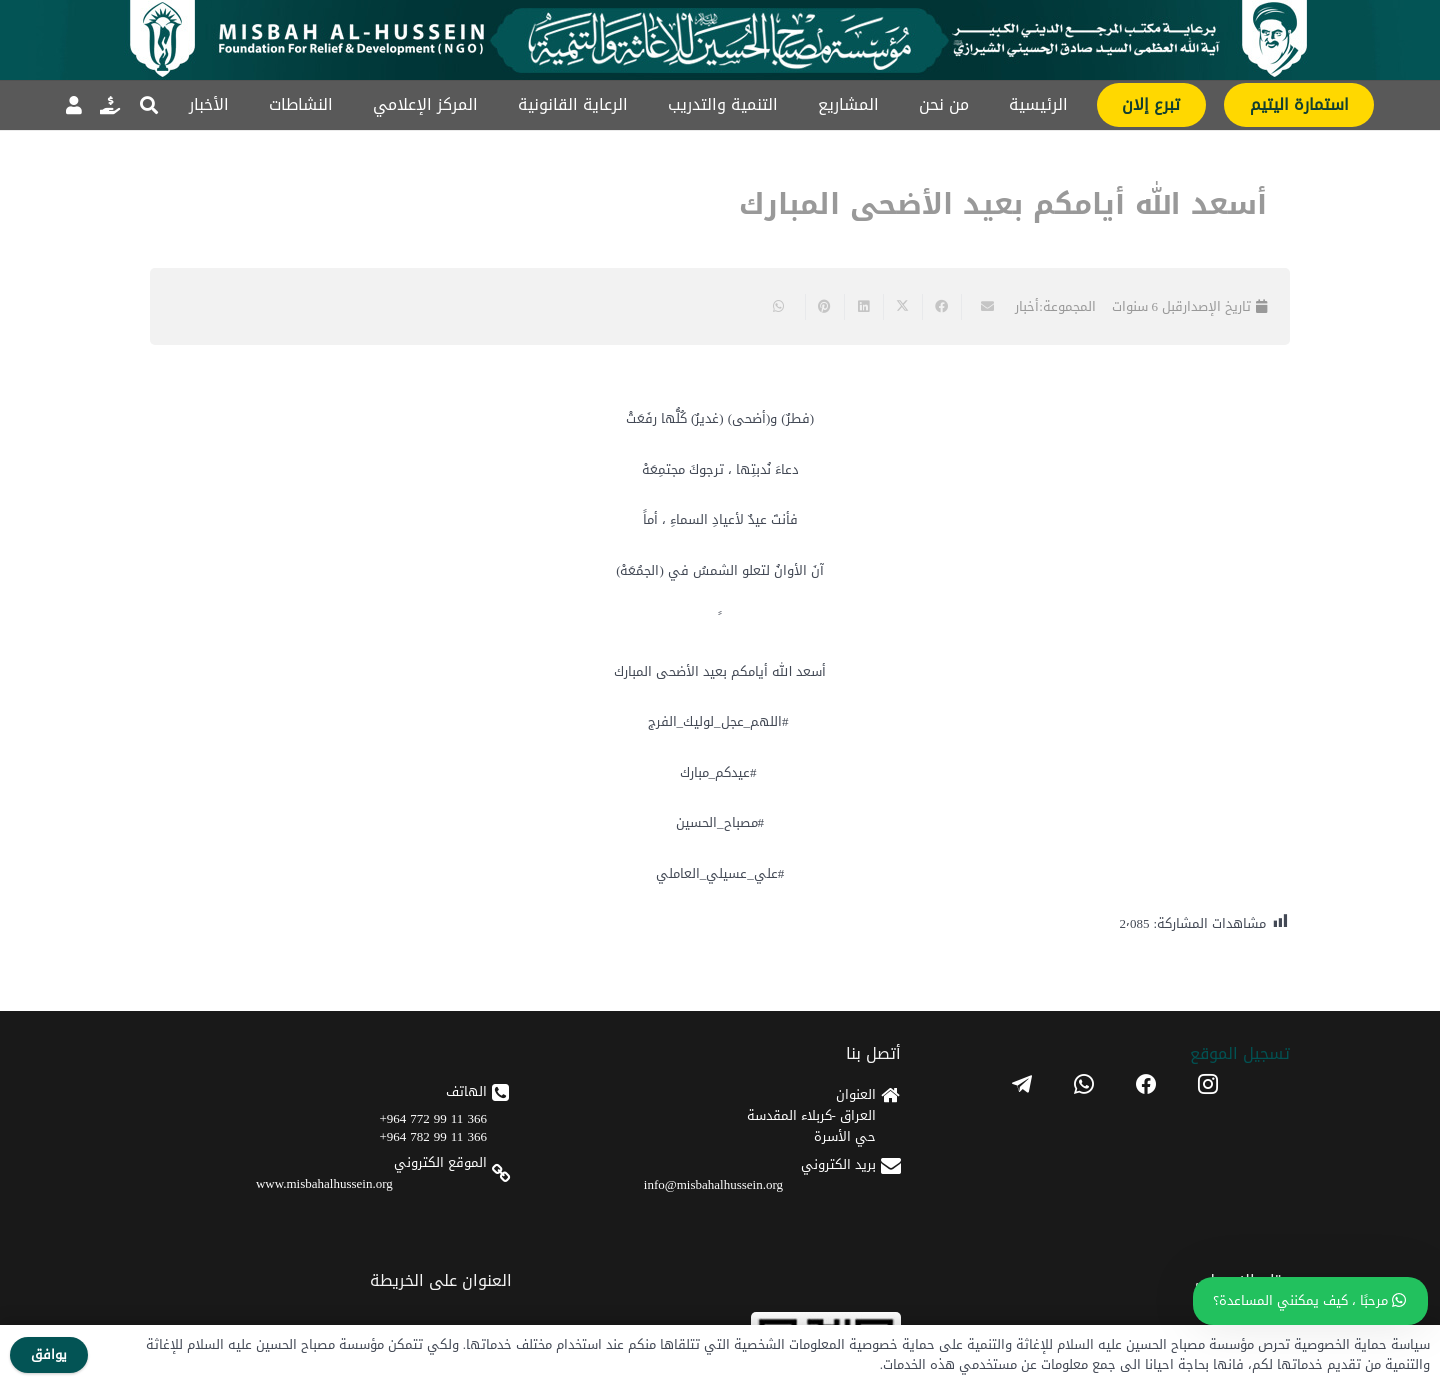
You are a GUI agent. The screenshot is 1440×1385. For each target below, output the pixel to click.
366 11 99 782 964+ (433, 1136)
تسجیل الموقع (1240, 1053)
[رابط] (110, 105)
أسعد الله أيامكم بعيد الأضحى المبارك (1003, 204)
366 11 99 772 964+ (433, 1118)
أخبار (1027, 306)
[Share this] (941, 307)
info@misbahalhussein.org (713, 1184)
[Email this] (980, 307)
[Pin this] (824, 307)
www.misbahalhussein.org (324, 1183)
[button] (149, 105)
